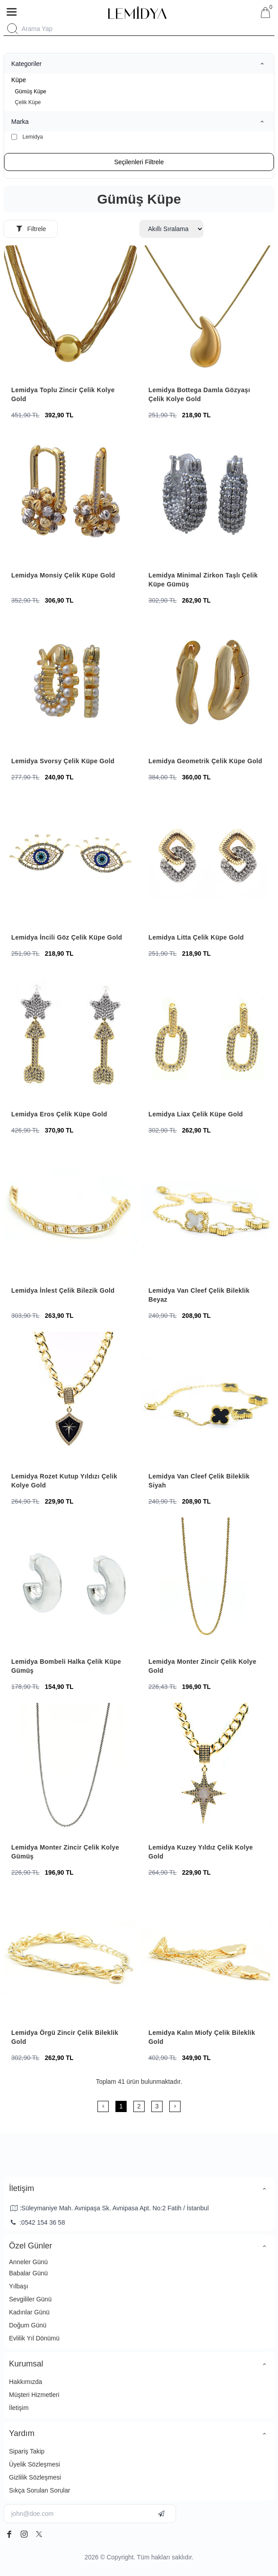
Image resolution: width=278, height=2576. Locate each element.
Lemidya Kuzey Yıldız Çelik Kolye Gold (201, 1852)
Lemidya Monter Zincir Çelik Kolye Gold (202, 1666)
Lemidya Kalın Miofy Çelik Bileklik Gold (202, 2037)
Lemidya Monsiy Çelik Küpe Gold (63, 575)
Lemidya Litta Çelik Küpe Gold (196, 937)
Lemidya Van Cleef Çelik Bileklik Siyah (199, 1481)
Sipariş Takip (26, 2451)
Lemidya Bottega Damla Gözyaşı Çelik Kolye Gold (199, 394)
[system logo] (137, 13)
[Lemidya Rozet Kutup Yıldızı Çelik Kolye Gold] (70, 1398)
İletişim (19, 2407)
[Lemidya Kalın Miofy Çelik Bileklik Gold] (207, 1955)
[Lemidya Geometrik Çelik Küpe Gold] (207, 683)
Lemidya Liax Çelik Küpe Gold (196, 1114)
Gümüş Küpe (30, 91)
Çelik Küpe (28, 102)
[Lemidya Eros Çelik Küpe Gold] (70, 1036)
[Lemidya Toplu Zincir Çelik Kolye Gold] (70, 311)
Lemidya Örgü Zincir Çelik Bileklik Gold (64, 2037)
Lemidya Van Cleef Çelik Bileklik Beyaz (199, 1295)
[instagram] (24, 2534)
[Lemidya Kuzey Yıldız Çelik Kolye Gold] (207, 1769)
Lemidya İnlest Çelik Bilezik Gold (63, 1290)
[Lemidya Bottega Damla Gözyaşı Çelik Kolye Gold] (207, 311)
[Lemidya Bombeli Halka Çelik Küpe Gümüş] (70, 1584)
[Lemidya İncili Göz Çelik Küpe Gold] (70, 859)
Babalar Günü (28, 2273)
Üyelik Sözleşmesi (34, 2464)
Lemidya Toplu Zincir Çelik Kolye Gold (63, 394)
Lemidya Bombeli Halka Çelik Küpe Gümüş (66, 1666)
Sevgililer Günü (30, 2299)
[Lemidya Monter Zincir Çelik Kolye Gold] (207, 1584)
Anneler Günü (28, 2261)
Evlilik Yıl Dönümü (34, 2338)
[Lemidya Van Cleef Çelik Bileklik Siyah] (207, 1398)
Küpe (18, 79)
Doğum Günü (27, 2325)
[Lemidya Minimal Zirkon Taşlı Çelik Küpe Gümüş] (207, 497)
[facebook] (9, 2534)
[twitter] (38, 2534)
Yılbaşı (18, 2286)
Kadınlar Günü (29, 2312)
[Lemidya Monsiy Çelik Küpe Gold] (70, 497)
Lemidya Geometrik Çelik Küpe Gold (206, 761)
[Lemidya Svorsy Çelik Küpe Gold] (70, 683)
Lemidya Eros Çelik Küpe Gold (59, 1114)
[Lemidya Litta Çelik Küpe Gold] (207, 859)
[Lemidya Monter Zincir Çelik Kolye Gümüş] (70, 1769)
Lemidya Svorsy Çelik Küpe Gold (63, 761)
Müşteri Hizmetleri (34, 2394)
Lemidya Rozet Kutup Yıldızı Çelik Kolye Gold (64, 1481)
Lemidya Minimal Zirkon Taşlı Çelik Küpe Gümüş (203, 580)
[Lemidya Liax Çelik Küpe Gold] (207, 1036)
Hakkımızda (25, 2381)
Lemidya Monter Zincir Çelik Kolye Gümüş (65, 1852)
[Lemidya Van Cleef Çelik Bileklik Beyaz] (207, 1212)
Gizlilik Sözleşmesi (35, 2477)
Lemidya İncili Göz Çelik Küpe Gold (66, 937)
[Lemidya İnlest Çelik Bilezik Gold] (70, 1212)
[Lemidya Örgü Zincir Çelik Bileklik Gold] (70, 1955)
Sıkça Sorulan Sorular (39, 2490)
